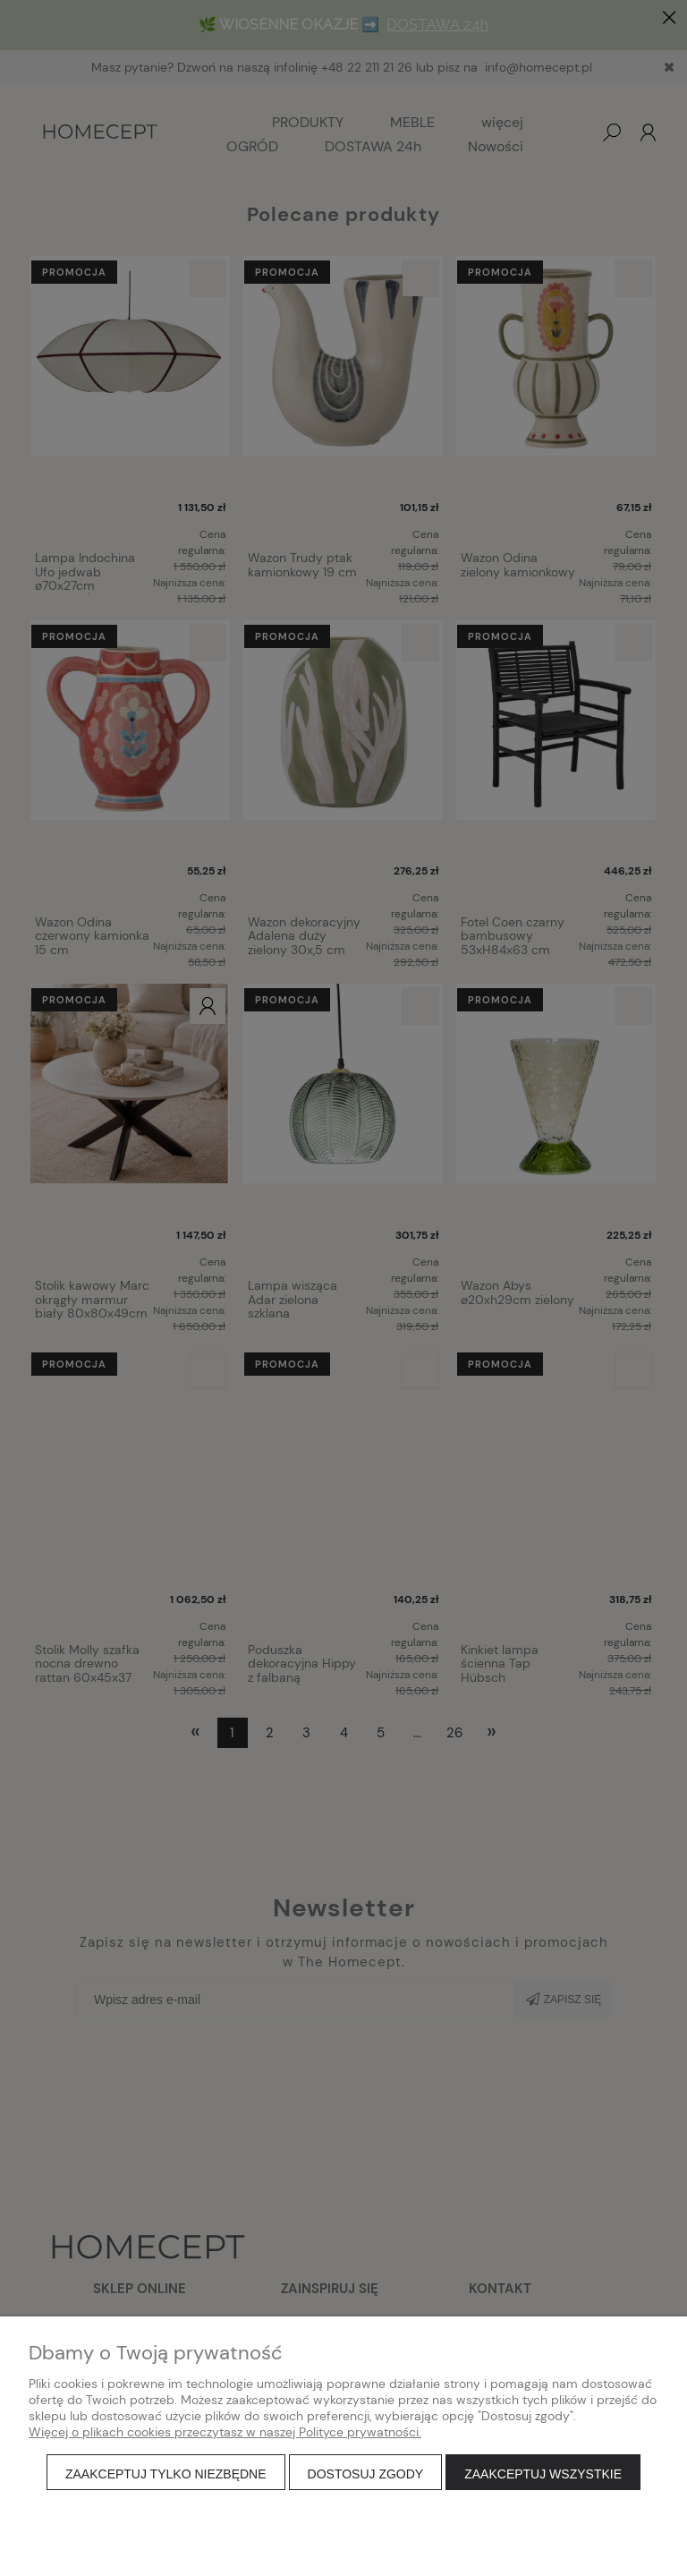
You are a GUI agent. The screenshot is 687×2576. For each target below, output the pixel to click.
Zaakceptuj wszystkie (543, 2474)
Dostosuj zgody (366, 2474)
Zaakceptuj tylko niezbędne (166, 2474)
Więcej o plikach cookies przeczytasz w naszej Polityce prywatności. (225, 2432)
